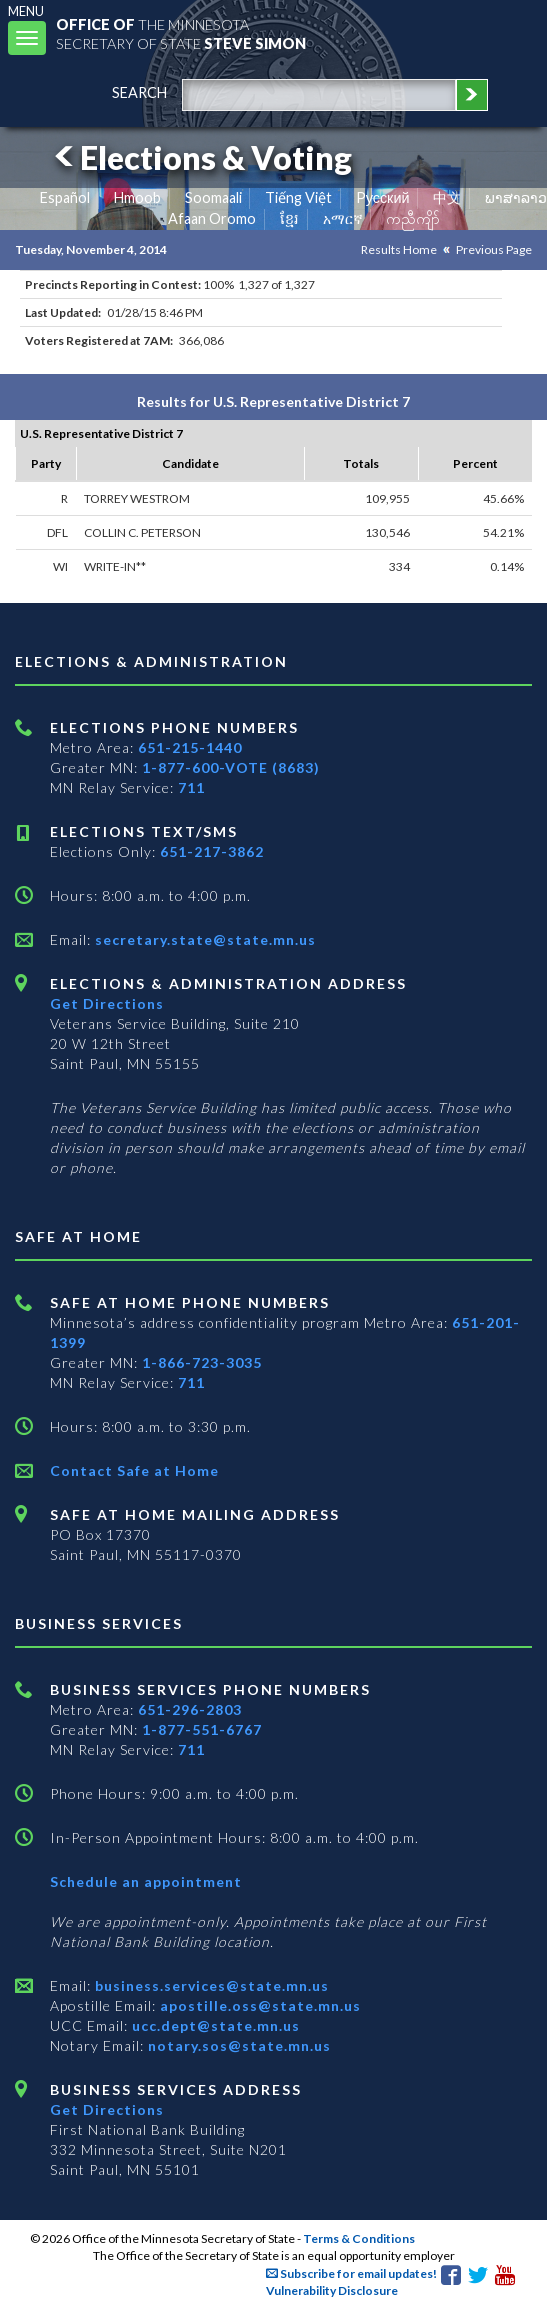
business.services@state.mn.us (210, 1985)
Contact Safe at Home (134, 1470)
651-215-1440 (190, 747)
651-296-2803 (190, 1709)
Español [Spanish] (65, 197)
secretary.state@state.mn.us (203, 939)
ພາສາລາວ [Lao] (516, 197)
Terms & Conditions (359, 2238)
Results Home (399, 249)
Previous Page (494, 249)
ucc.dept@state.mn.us (214, 2025)
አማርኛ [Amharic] (343, 218)
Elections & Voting (200, 157)
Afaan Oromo (212, 218)
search (139, 92)
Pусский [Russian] (383, 197)
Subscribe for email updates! (351, 2273)
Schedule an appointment (146, 1881)
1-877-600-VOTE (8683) (231, 767)
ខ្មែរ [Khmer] (289, 218)
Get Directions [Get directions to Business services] (107, 2109)
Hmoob (137, 197)
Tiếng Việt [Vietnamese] (298, 197)
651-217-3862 (212, 851)
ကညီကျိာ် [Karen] (413, 218)
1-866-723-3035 (202, 1362)
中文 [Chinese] (447, 197)
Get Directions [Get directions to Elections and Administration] (107, 1003)
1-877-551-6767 (202, 1729)
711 (191, 787)
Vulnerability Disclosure (332, 2290)
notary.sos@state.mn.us (237, 2045)
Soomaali (213, 197)
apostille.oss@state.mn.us (258, 2005)
